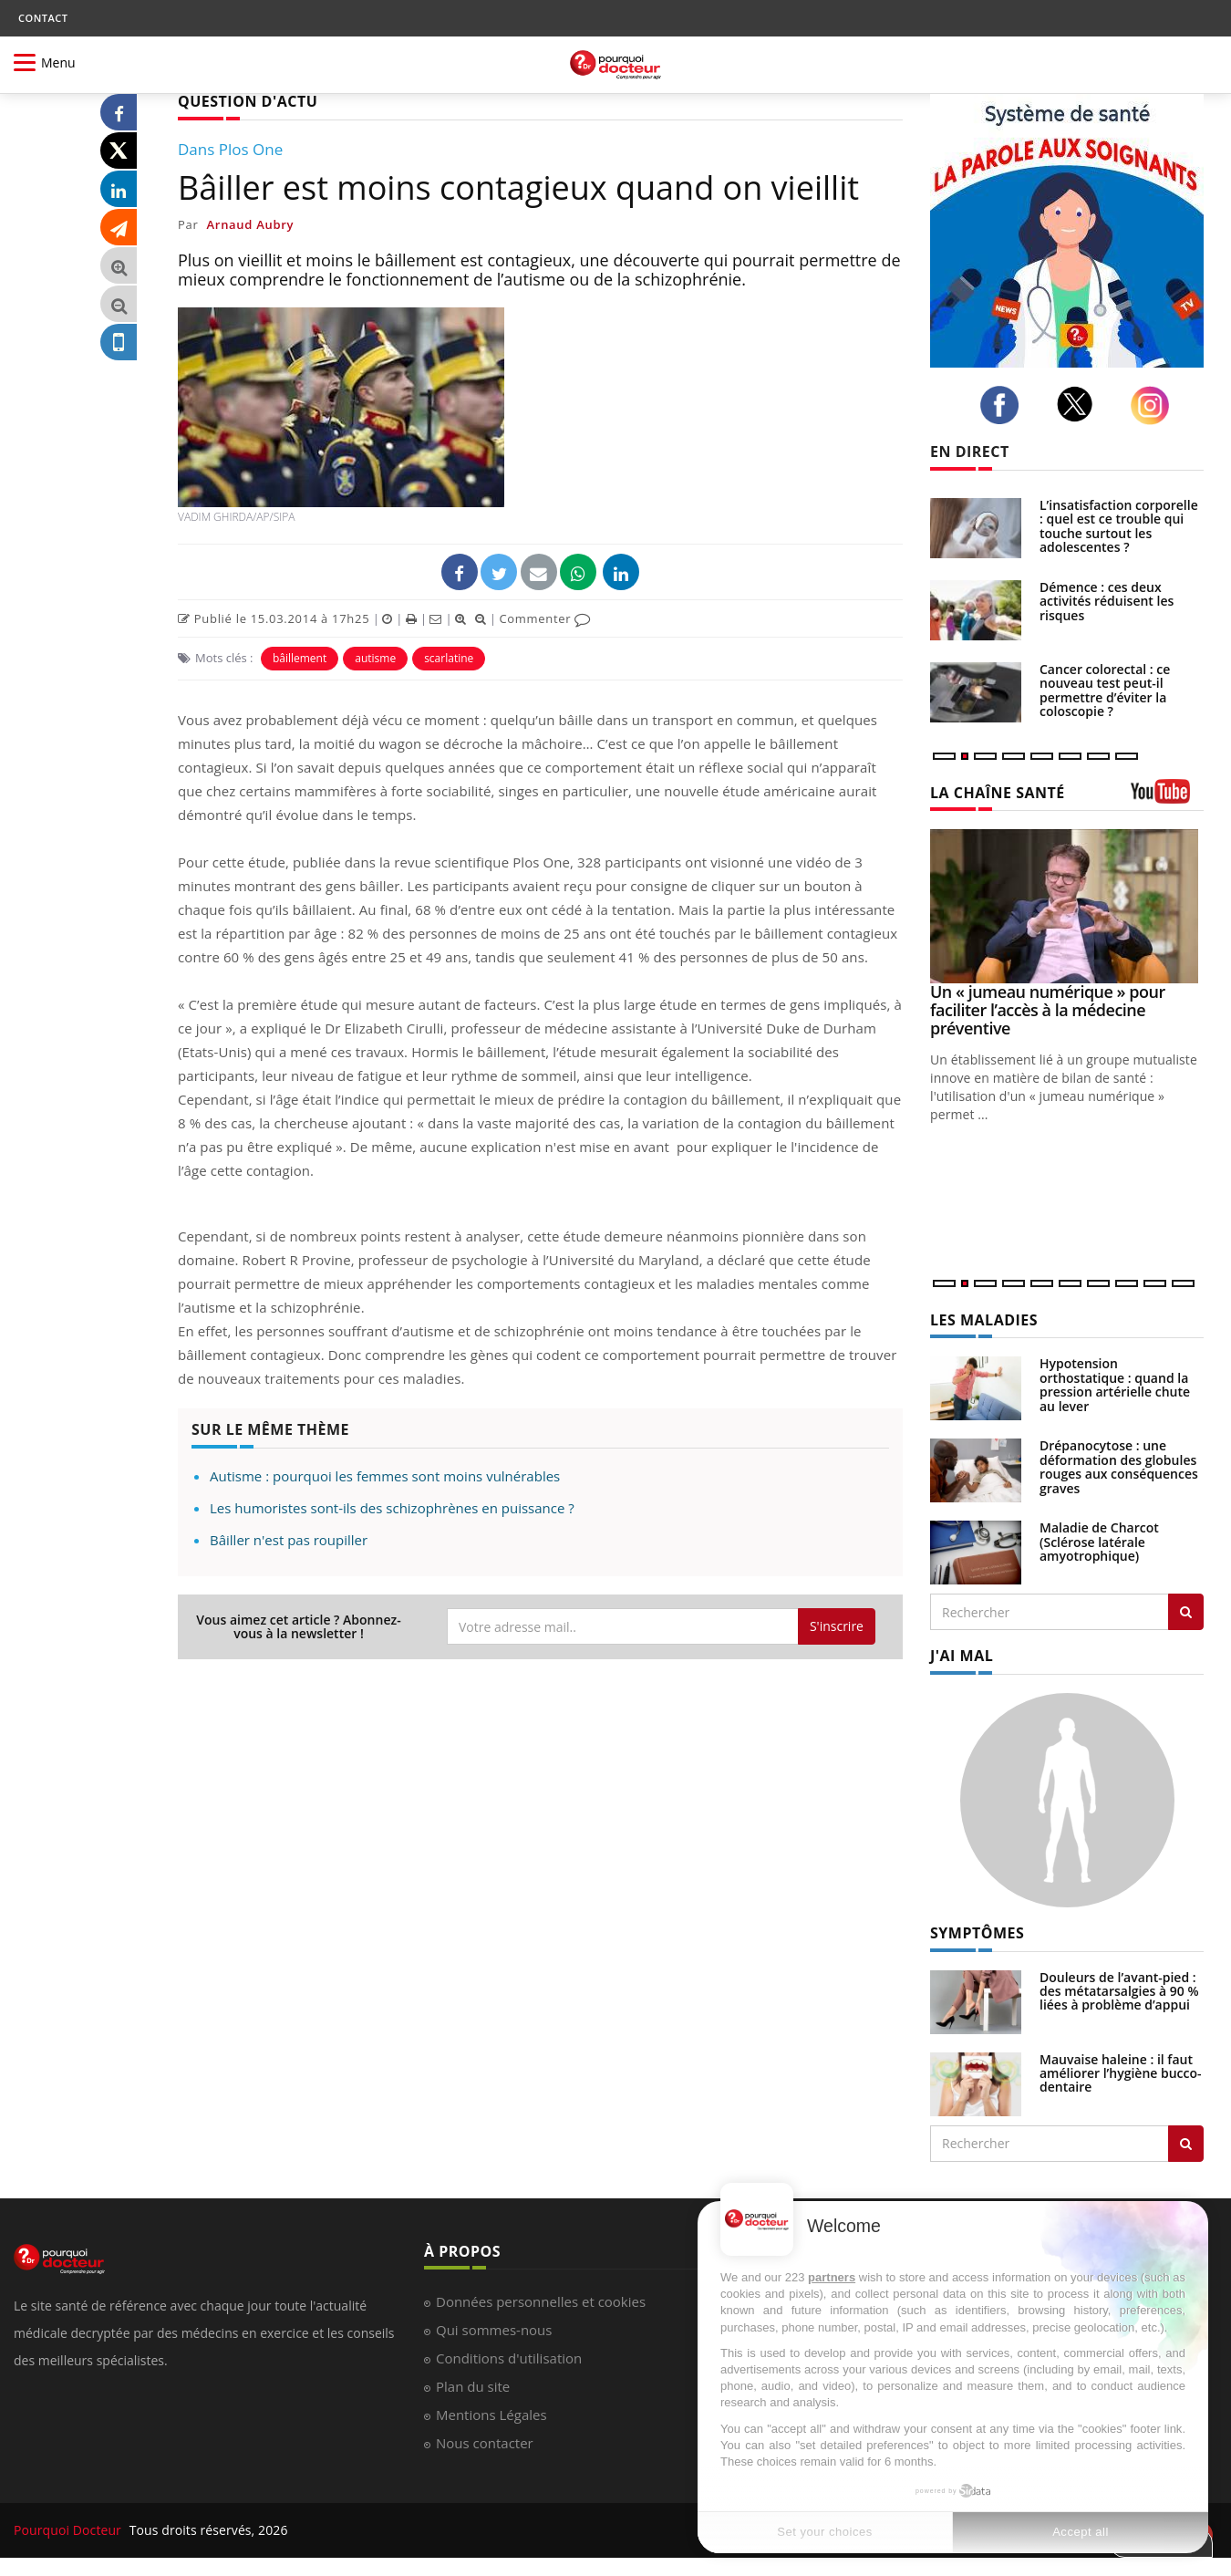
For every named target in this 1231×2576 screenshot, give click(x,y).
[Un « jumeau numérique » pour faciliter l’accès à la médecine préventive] (1067, 906)
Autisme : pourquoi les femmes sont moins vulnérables (385, 1476)
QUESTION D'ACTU (247, 101)
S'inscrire (837, 1626)
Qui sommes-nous (494, 2330)
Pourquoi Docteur (69, 2530)
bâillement (299, 658)
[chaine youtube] (1167, 797)
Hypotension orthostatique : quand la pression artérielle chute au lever (1115, 1384)
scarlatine (448, 658)
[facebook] (1004, 405)
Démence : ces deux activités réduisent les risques (1107, 601)
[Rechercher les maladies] (1186, 1612)
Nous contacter (484, 2443)
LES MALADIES (984, 1320)
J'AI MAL (961, 1656)
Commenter (545, 618)
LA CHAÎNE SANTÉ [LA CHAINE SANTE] (997, 793)
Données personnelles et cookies (541, 2301)
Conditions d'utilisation (509, 2358)
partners (831, 2277)
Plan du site (473, 2386)
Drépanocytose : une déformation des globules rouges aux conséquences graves (1119, 1466)
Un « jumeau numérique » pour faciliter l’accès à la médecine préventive (1047, 1010)
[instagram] (1155, 405)
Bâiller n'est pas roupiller (288, 1540)
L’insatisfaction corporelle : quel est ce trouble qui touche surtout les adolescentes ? (1119, 526)
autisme (375, 658)
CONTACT (42, 18)
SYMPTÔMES (977, 1933)
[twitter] (1080, 404)
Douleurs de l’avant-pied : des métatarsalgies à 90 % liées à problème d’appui (1119, 1991)
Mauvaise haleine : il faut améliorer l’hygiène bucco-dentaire (1121, 2073)
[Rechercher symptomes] (1186, 2143)
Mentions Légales (491, 2414)
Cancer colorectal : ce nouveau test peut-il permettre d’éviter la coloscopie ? (1105, 690)
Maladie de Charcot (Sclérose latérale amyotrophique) (1099, 1541)
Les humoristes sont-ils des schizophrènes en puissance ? (392, 1508)
